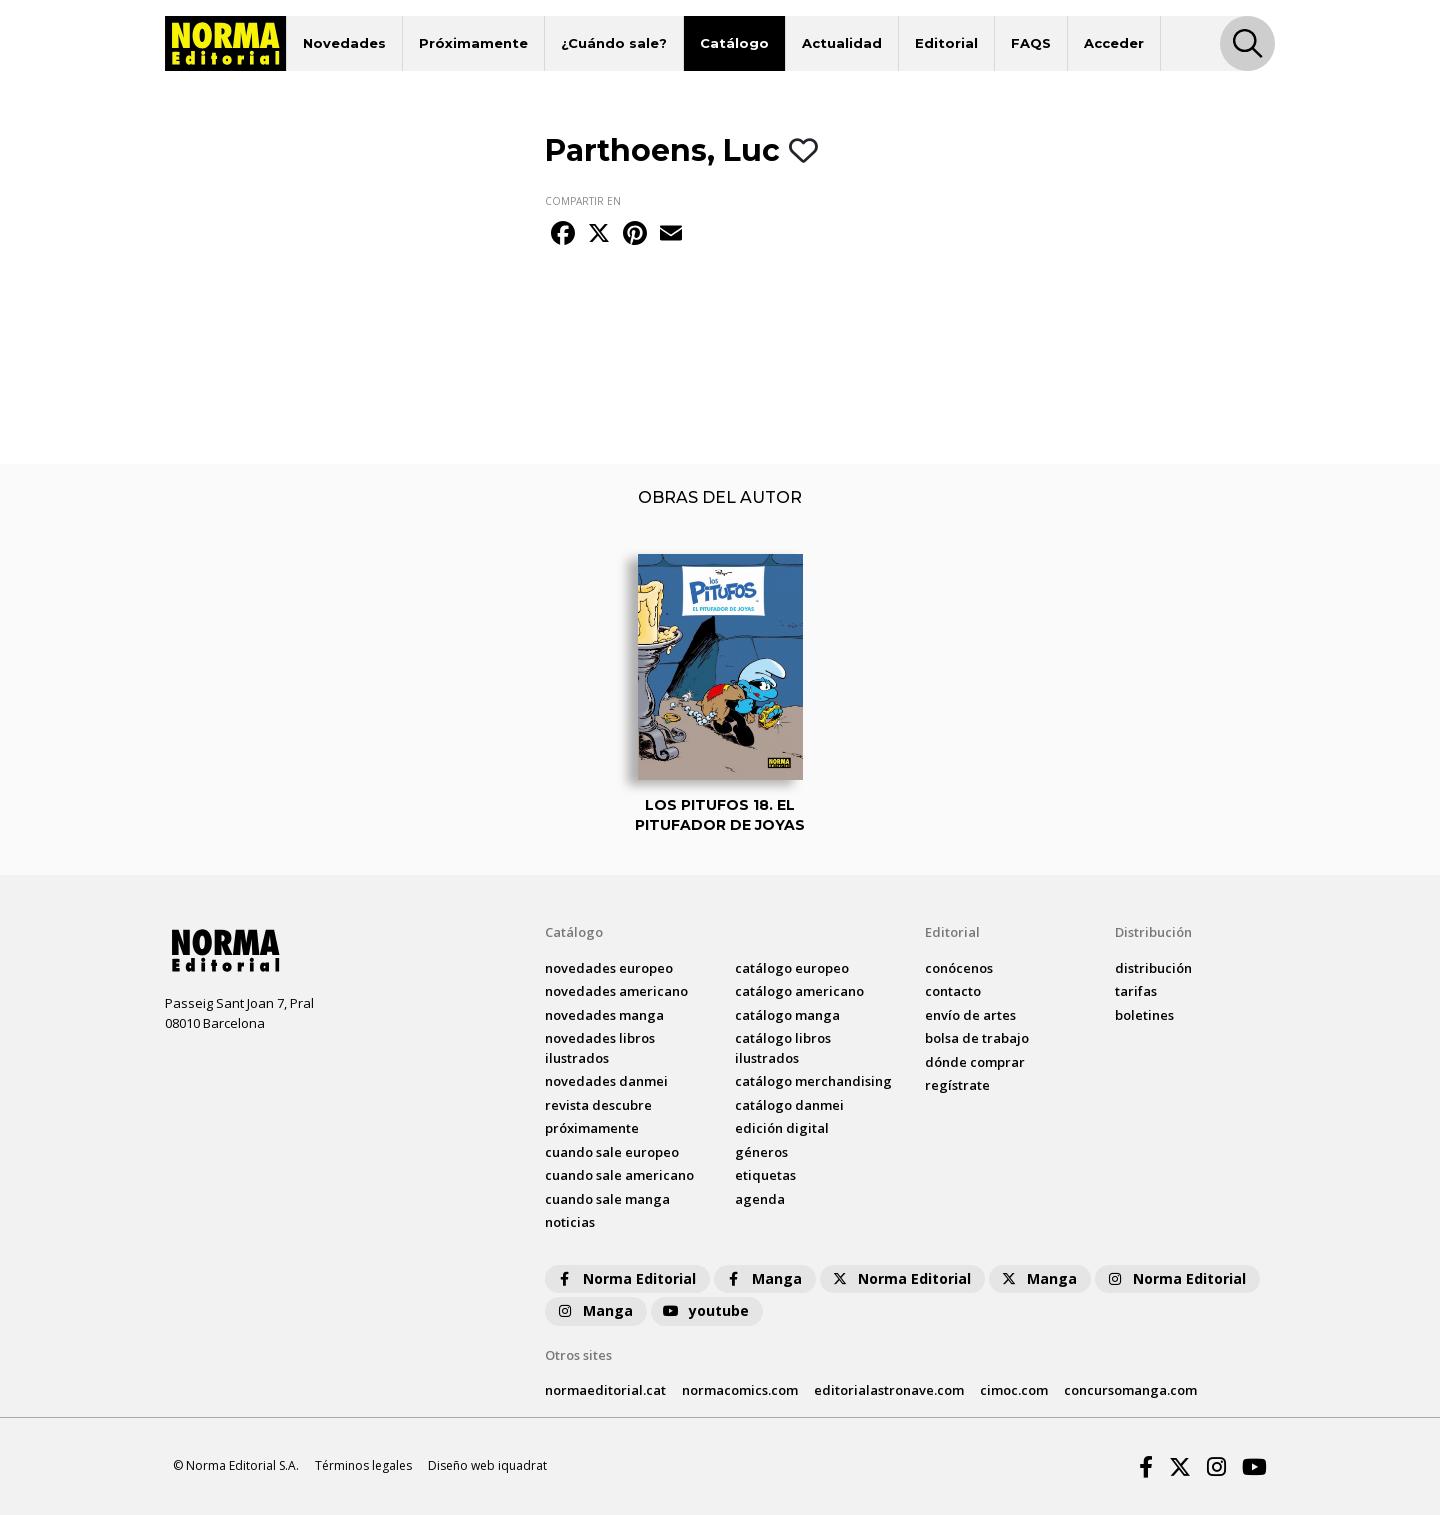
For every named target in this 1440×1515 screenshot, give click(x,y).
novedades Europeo (609, 968)
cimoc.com (1014, 1390)
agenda (760, 1199)
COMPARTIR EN (583, 201)
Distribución (1153, 932)
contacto (953, 991)
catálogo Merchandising (813, 1081)
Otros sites (578, 1355)
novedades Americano (616, 991)
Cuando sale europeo (612, 1152)
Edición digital (782, 1128)
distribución (1153, 968)
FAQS (1031, 43)
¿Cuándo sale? (614, 43)
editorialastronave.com (889, 1390)
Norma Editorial (625, 1278)
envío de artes (970, 1015)
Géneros (761, 1152)
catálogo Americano (799, 991)
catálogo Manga (787, 1015)
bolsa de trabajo (977, 1038)
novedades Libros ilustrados (600, 1048)
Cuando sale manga (607, 1199)
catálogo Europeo (792, 968)
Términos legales (363, 1465)
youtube (705, 1310)
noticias (570, 1222)
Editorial (946, 43)
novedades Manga (604, 1015)
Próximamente (473, 43)
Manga (763, 1278)
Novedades (344, 43)
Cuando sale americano (619, 1175)
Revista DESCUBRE (598, 1105)
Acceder (1114, 43)
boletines (1144, 1015)
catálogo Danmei (789, 1105)
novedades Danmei (606, 1081)
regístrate (957, 1085)
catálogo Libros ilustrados (783, 1048)
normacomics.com (740, 1390)
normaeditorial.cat (605, 1390)
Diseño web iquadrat (487, 1465)
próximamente (592, 1128)
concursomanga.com (1130, 1390)
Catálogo (734, 43)
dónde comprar (975, 1062)
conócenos (959, 968)
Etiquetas (765, 1175)
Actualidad (842, 43)
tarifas (1136, 991)
